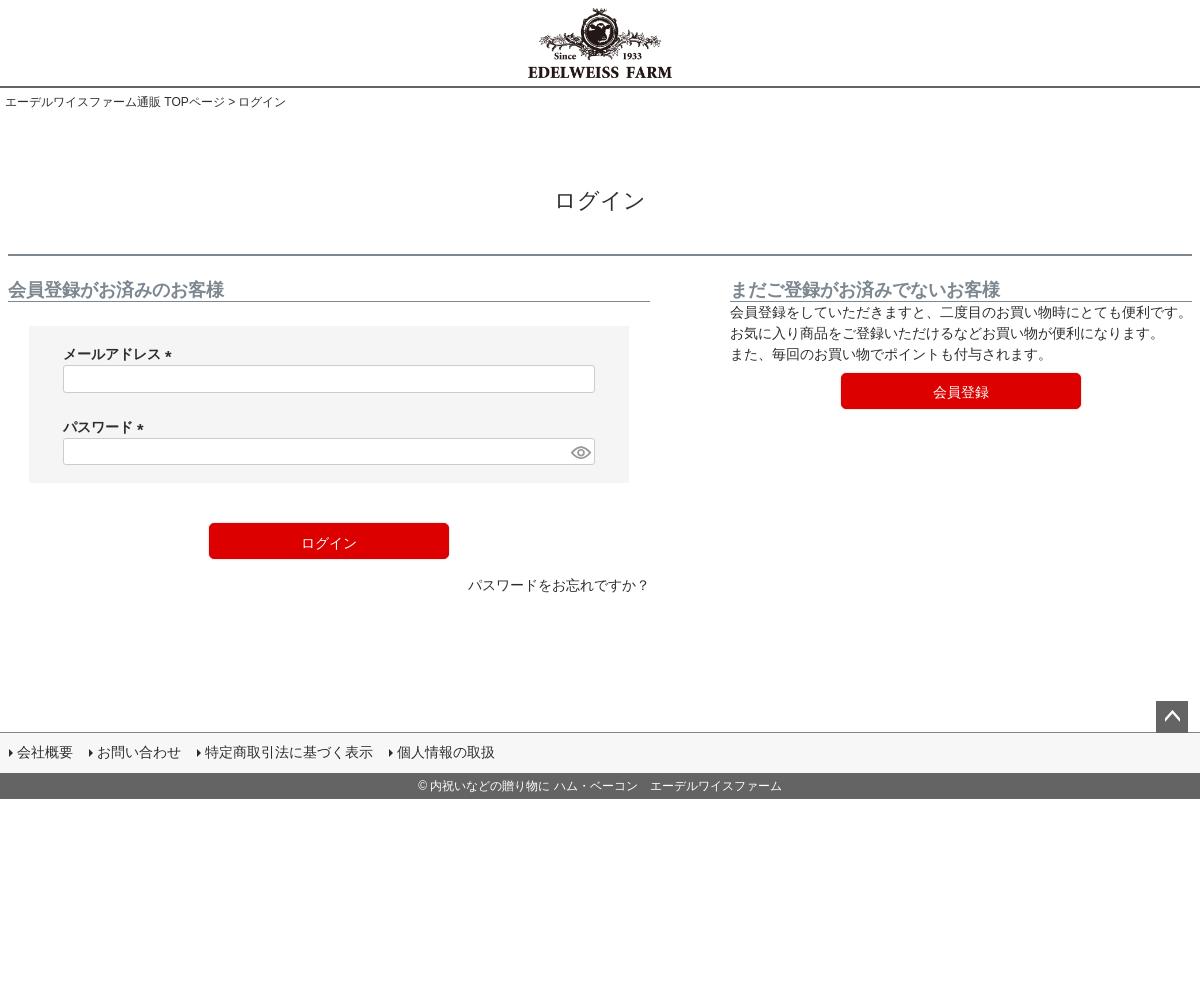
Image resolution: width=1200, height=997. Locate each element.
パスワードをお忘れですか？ (559, 585)
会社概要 (46, 753)
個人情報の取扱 (447, 753)
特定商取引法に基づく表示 (290, 753)
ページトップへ (1172, 717)
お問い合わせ (140, 753)
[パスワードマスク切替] (580, 452)
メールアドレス (121, 354)
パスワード (107, 427)
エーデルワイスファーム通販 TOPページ (115, 102)
